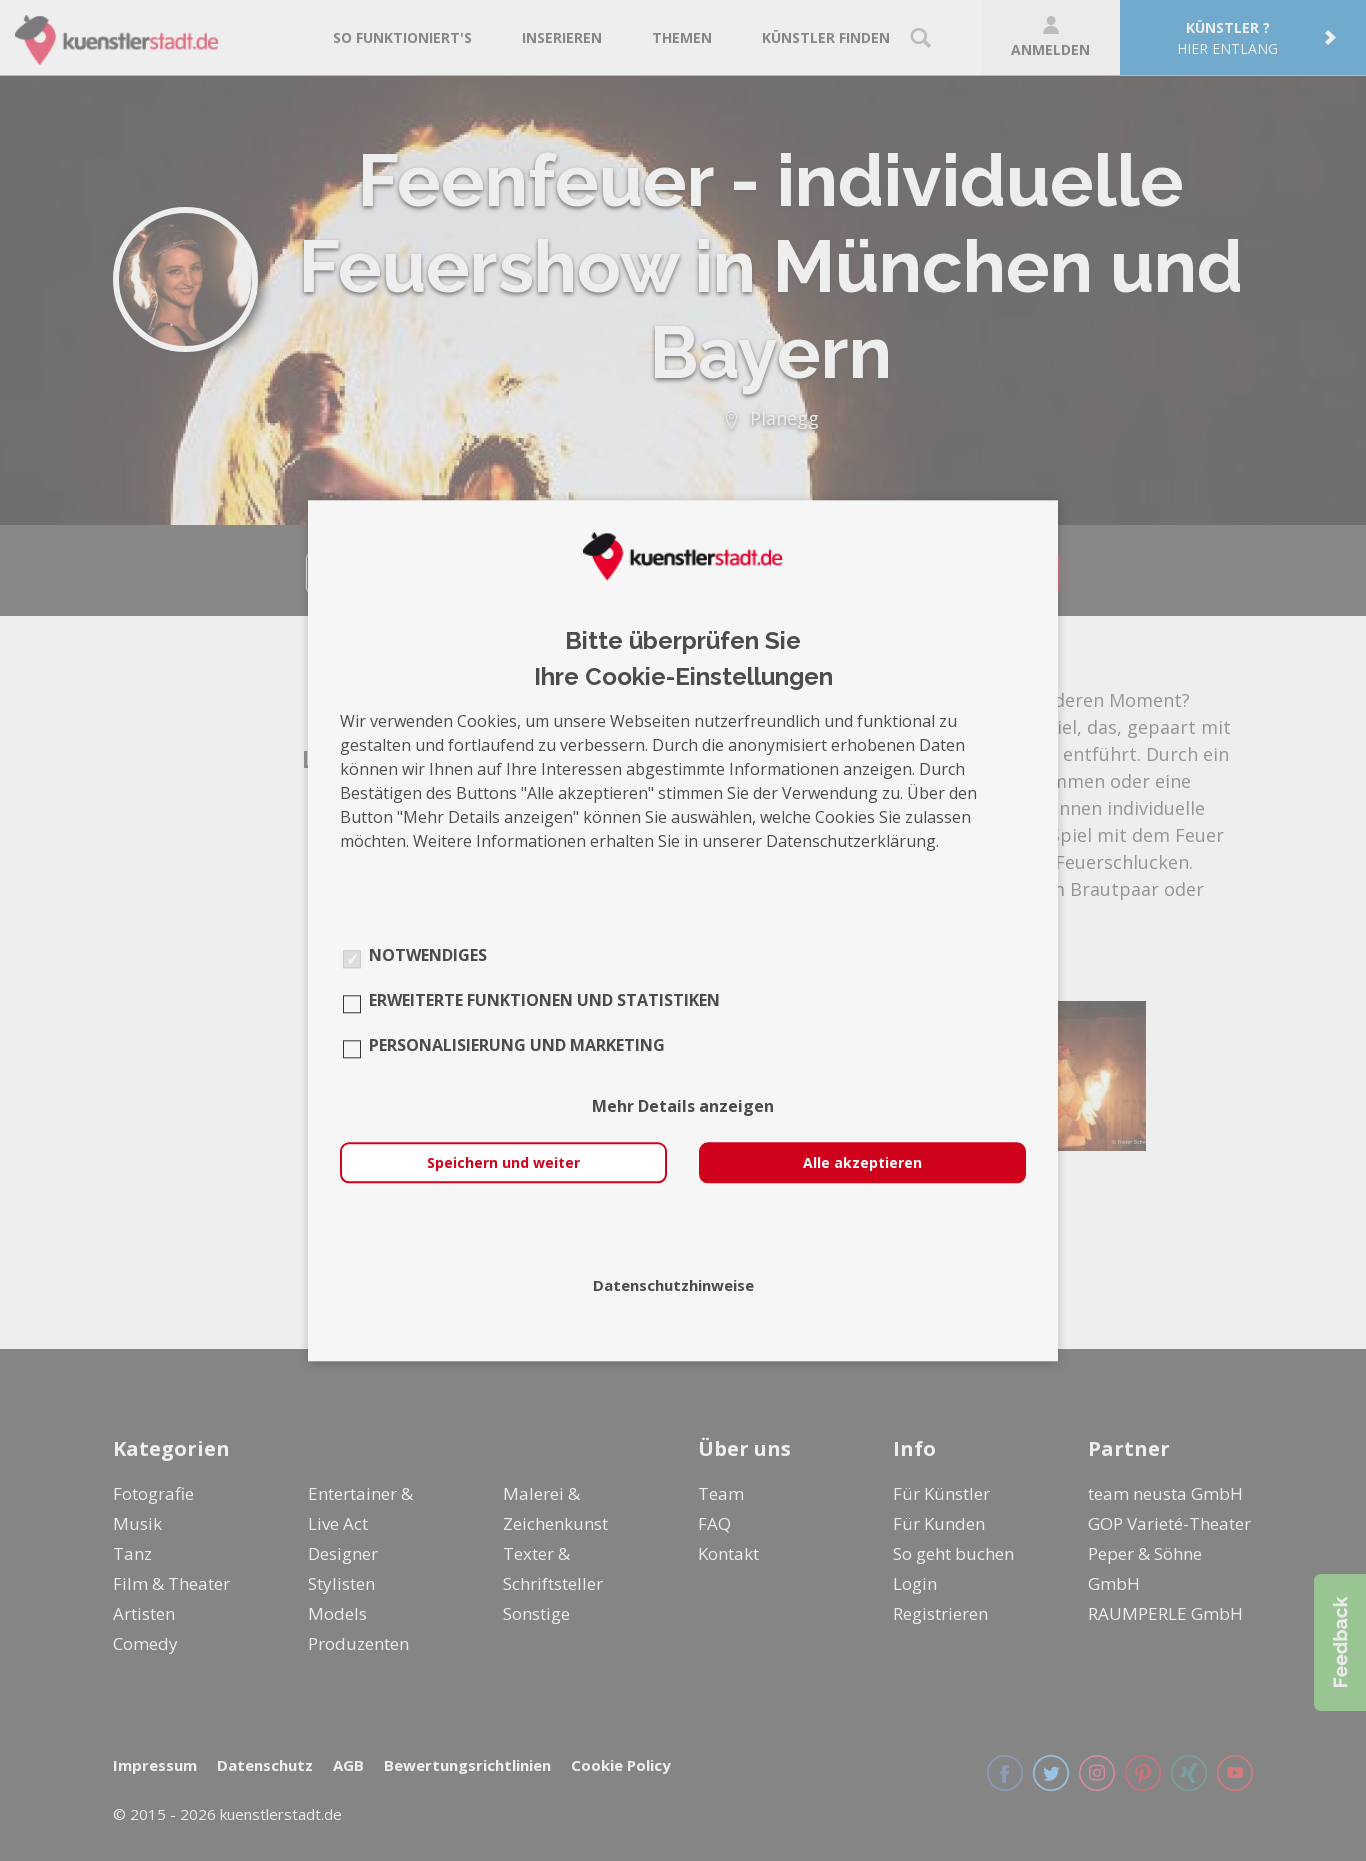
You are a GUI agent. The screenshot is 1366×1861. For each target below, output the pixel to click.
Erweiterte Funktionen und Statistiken (544, 1000)
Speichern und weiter (503, 1162)
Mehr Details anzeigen (683, 1106)
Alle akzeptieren (862, 1162)
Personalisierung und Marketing (517, 1045)
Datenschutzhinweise (673, 1285)
